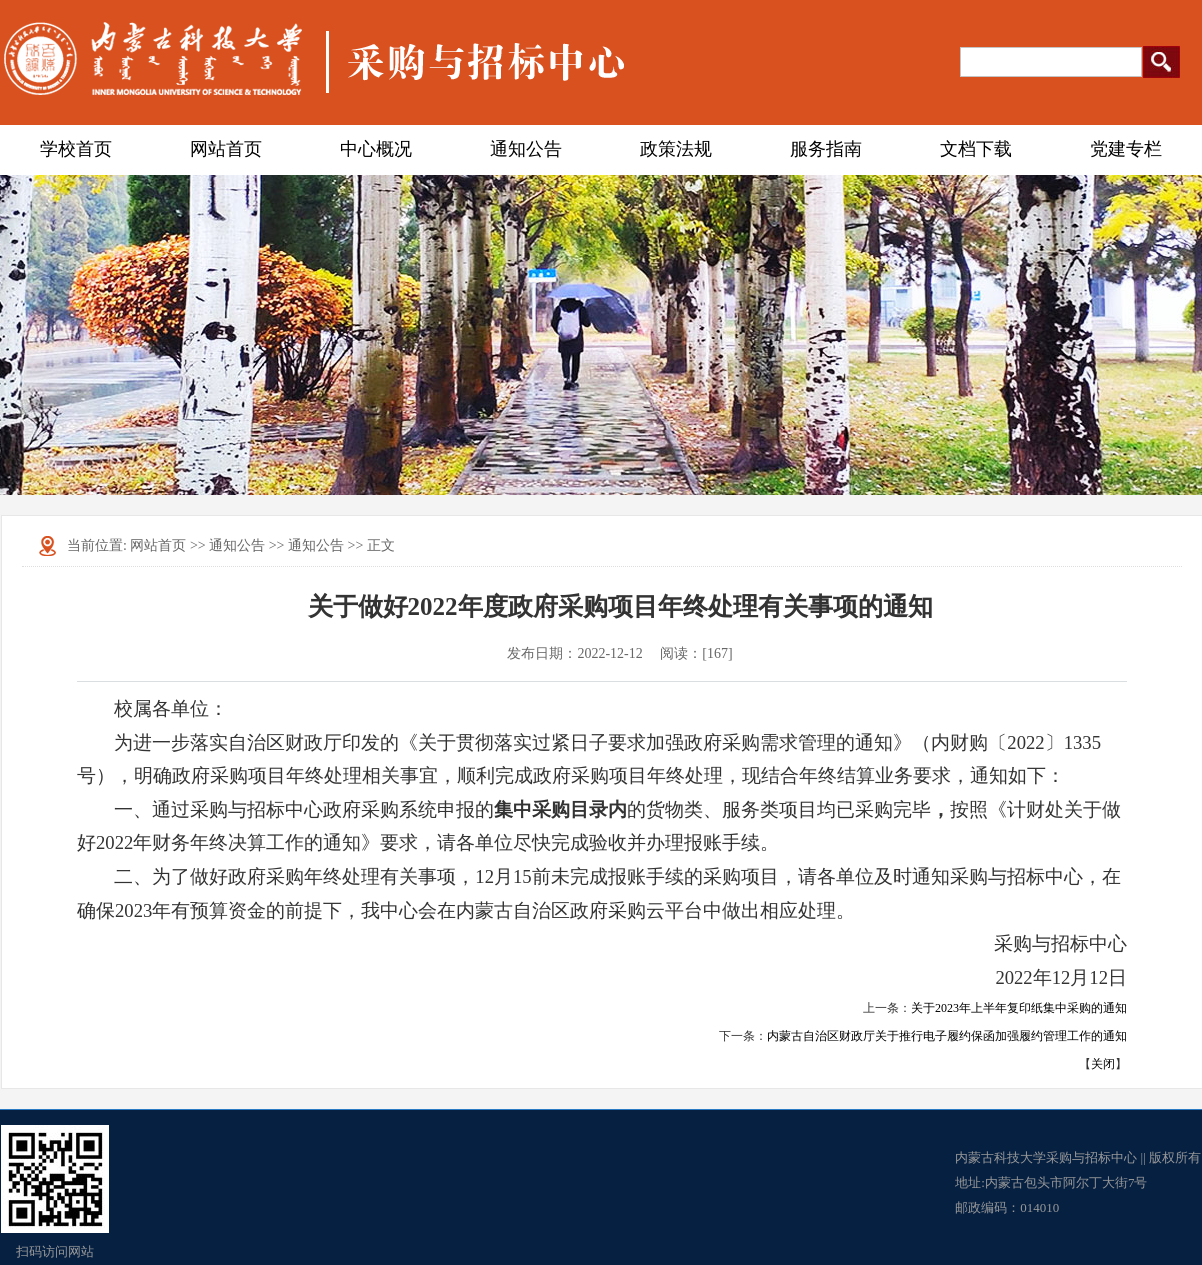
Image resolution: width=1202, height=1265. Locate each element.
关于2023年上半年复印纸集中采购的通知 (1019, 1008)
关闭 (1103, 1064)
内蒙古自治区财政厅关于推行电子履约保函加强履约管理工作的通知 (947, 1036)
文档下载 (976, 149)
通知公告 (526, 149)
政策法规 (676, 149)
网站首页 (226, 149)
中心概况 (376, 149)
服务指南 (826, 149)
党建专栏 (1126, 149)
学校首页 (76, 149)
